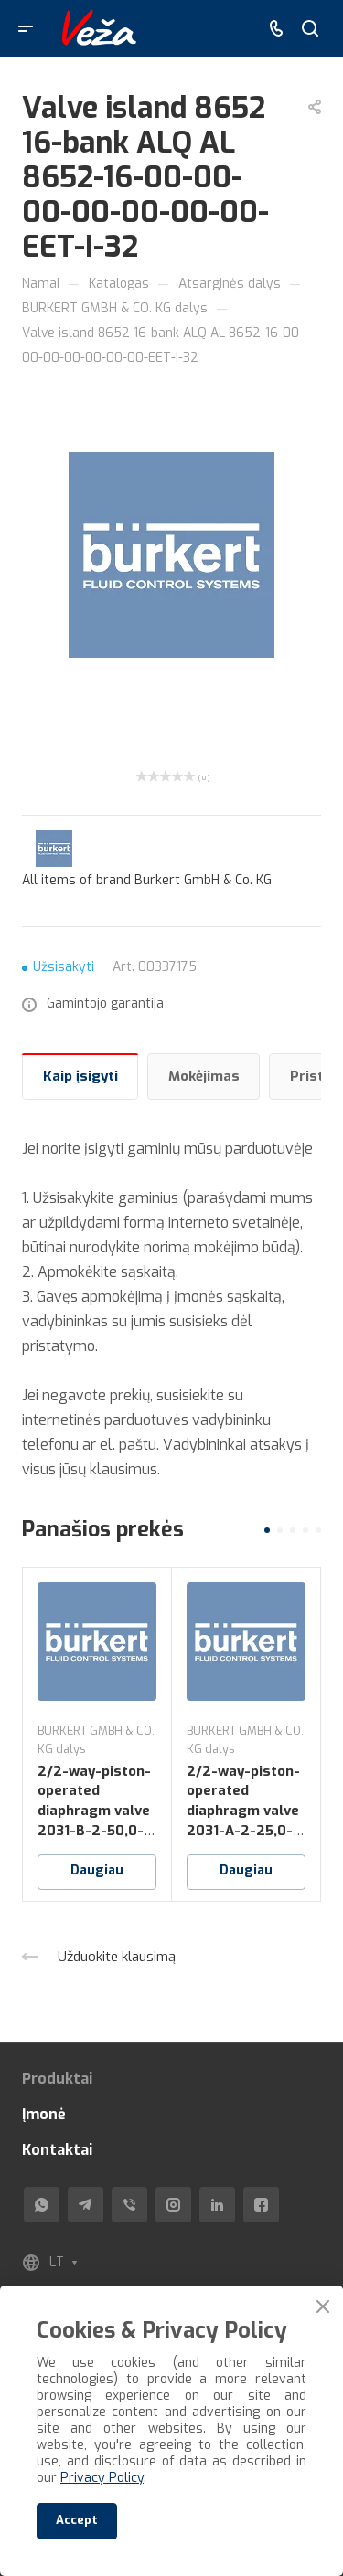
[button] (267, 1530)
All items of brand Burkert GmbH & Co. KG (147, 880)
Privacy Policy (102, 2477)
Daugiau (96, 1870)
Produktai (57, 2078)
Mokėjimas (204, 1076)
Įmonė (44, 2114)
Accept (77, 2520)
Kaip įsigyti (80, 1076)
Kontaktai (57, 2149)
